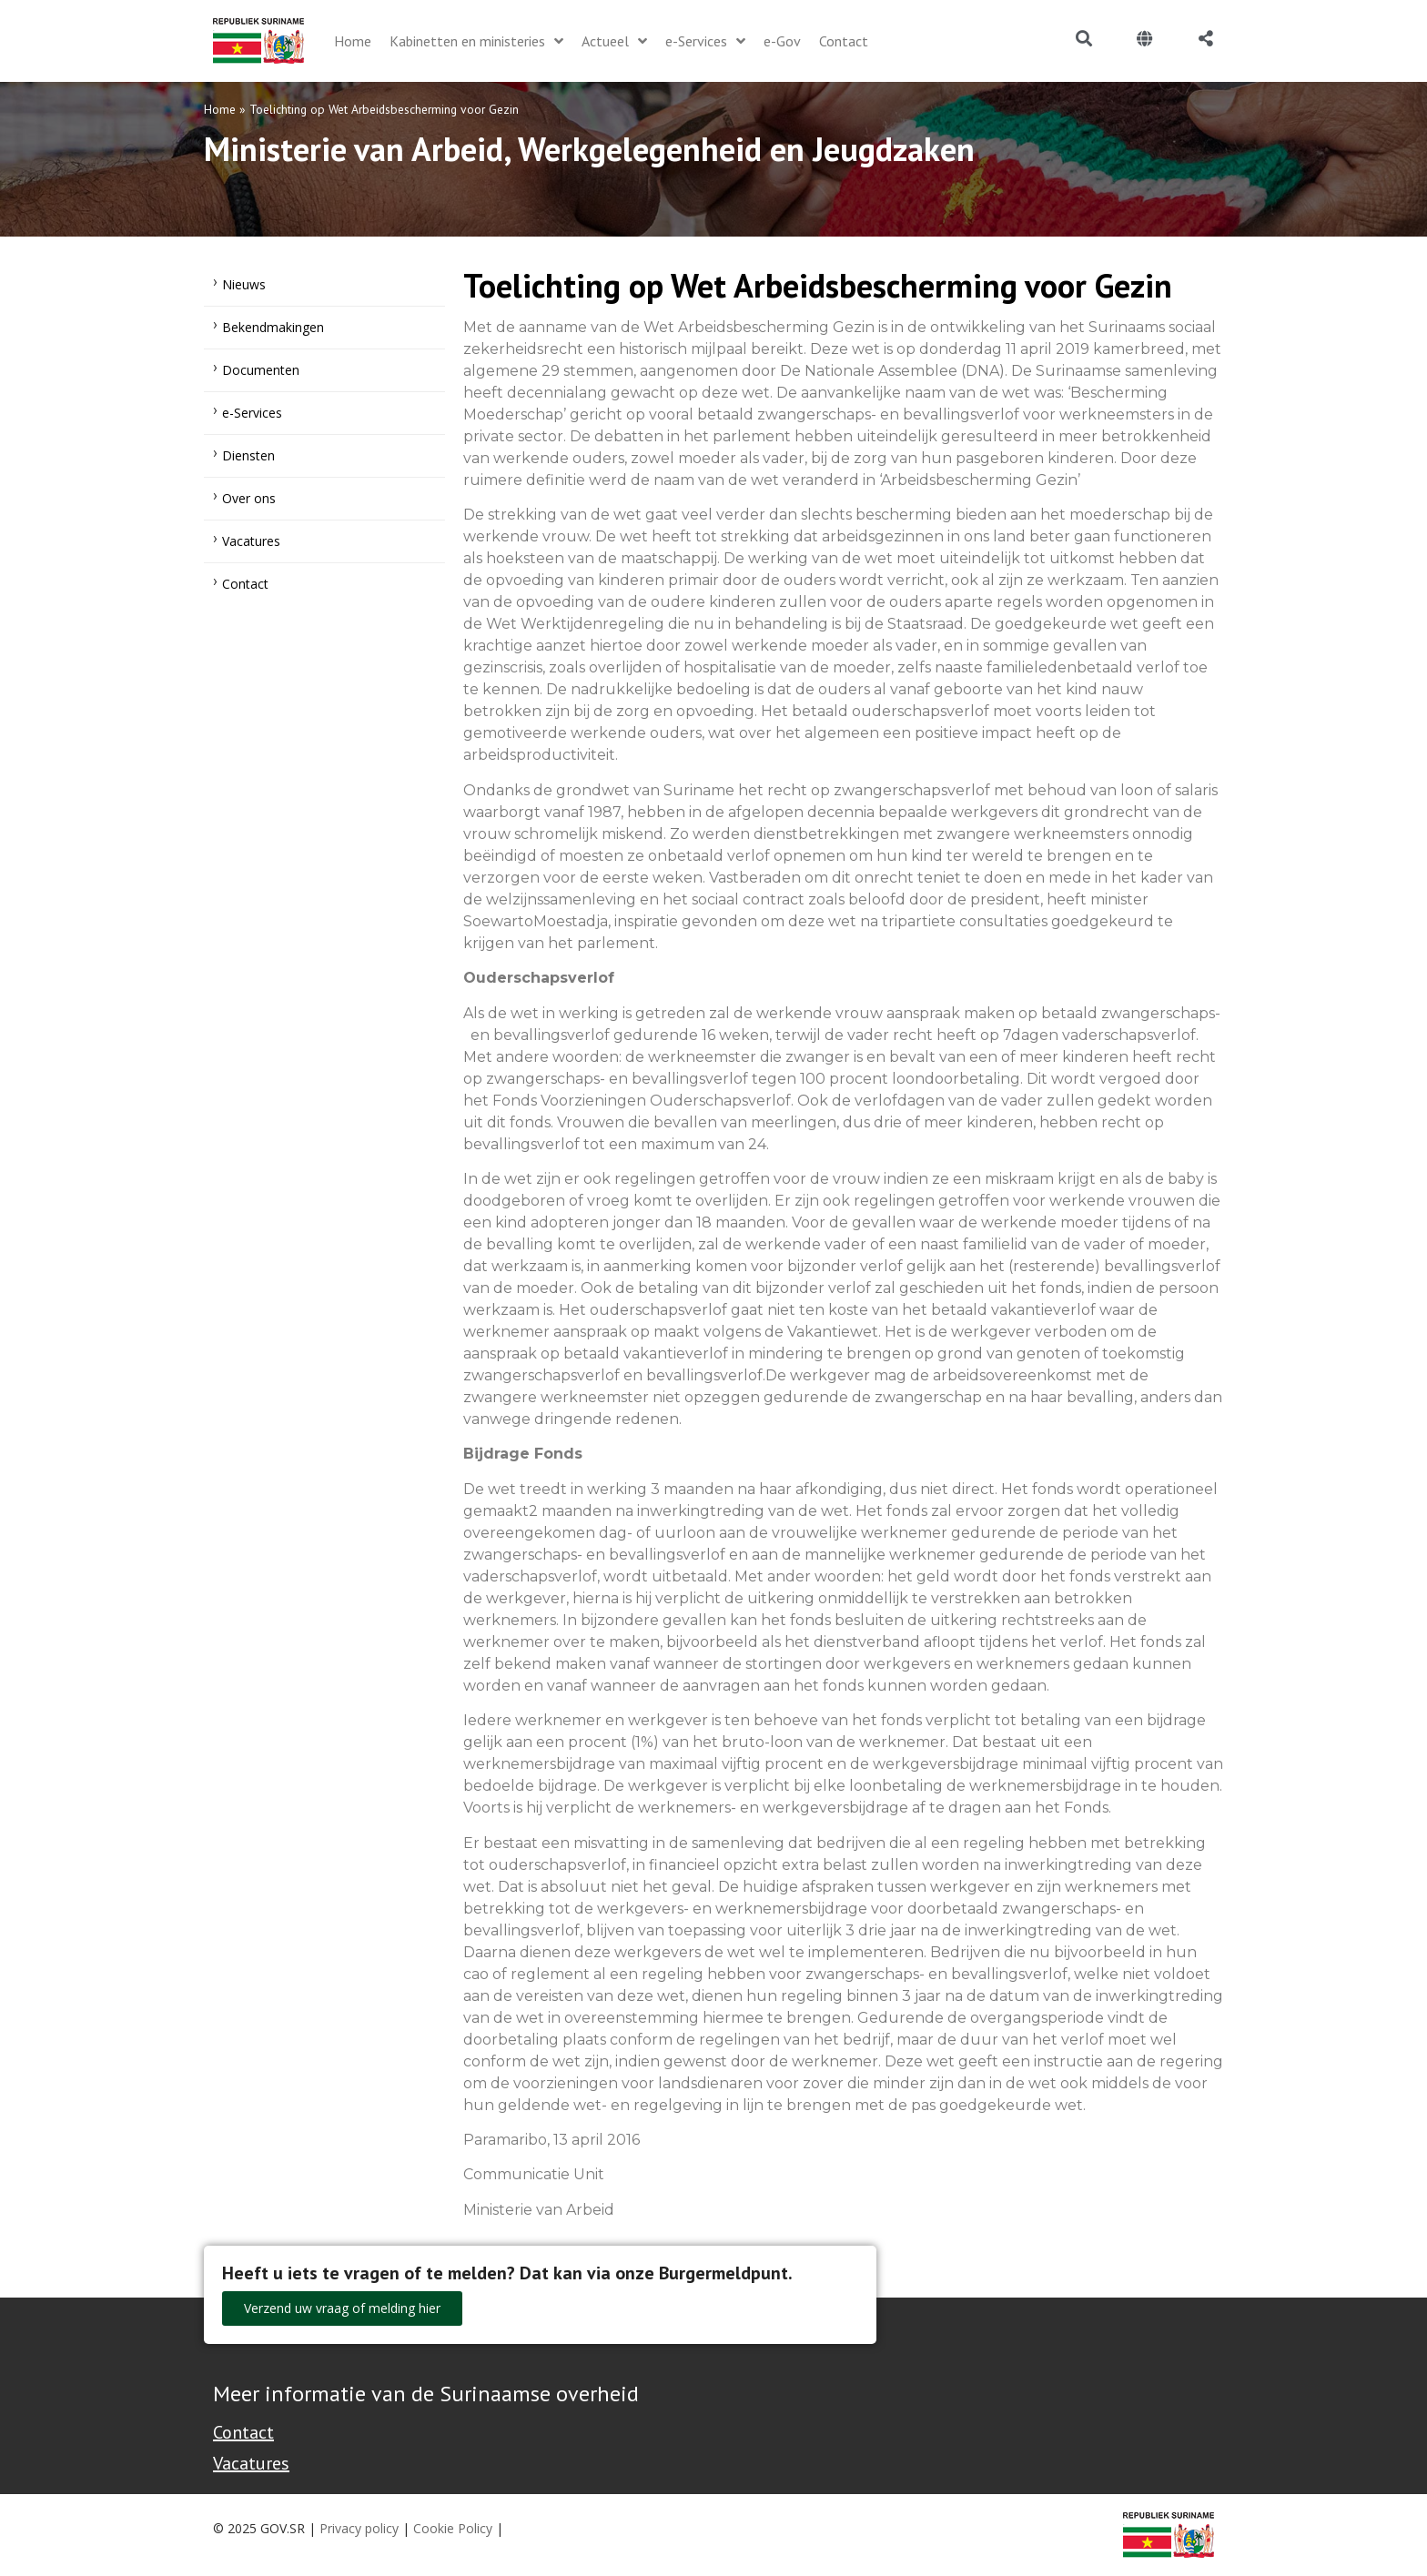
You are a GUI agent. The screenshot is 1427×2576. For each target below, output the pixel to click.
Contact (245, 583)
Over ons (249, 498)
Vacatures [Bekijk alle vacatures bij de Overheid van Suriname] (251, 2463)
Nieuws (244, 284)
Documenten (260, 370)
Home (220, 109)
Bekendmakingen (273, 327)
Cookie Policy (452, 2528)
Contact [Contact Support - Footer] (243, 2432)
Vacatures (251, 541)
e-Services (252, 412)
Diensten (248, 455)
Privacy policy (359, 2528)
